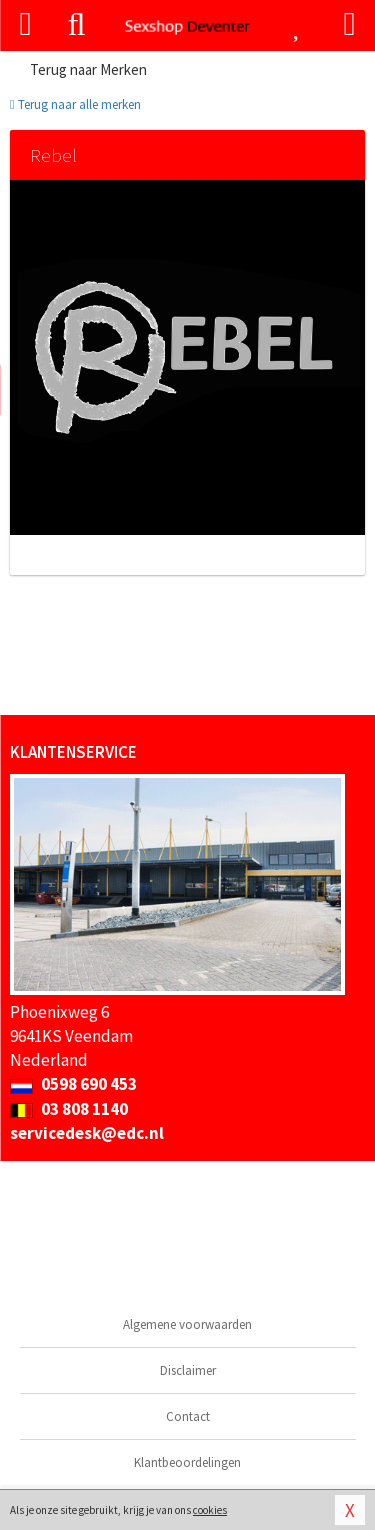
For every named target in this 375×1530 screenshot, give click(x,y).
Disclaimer (188, 1370)
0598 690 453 (73, 1084)
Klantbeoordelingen (187, 1462)
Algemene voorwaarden (187, 1324)
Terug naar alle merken (75, 104)
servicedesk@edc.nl (87, 1133)
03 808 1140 (69, 1109)
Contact (188, 1416)
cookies (210, 1510)
